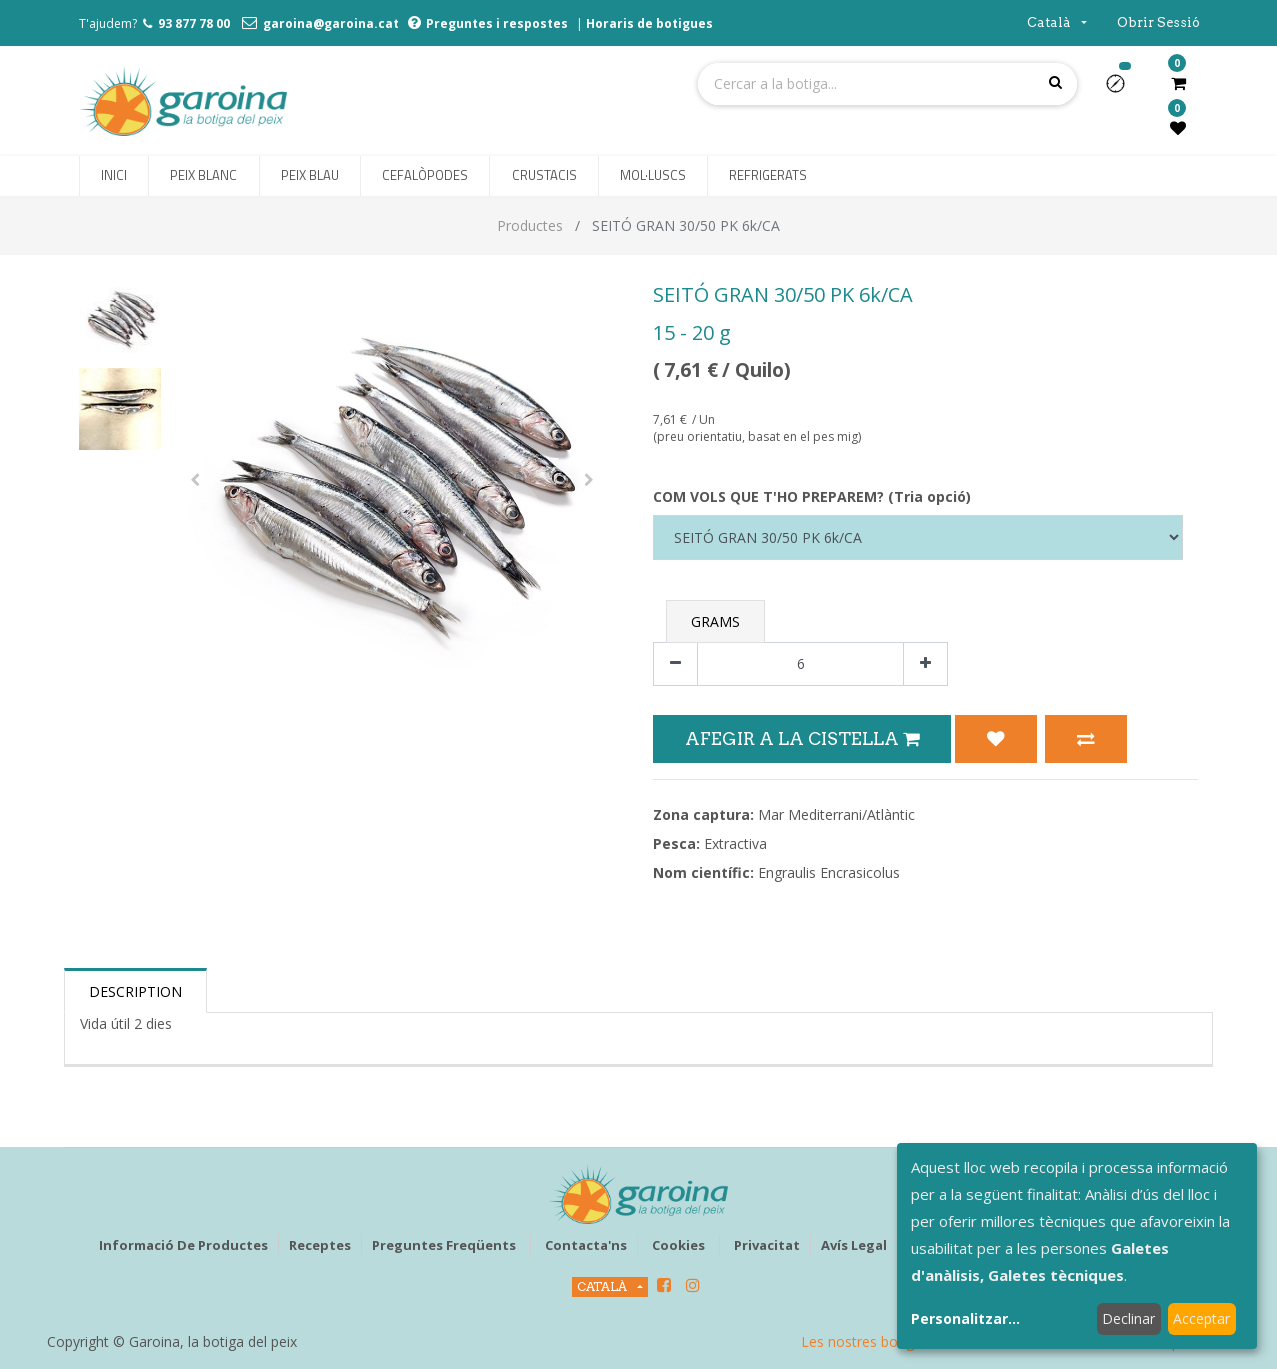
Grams (715, 621)
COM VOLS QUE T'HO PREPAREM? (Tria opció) (812, 496)
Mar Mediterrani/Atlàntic (836, 814)
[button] (1123, 90)
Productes (530, 225)
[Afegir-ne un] (925, 664)
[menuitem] (114, 176)
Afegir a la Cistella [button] (802, 738)
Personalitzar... (965, 1318)
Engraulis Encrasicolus (829, 872)
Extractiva (735, 843)
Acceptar (1201, 1318)
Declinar (1128, 1318)
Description (135, 991)
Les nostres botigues (869, 1341)
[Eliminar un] (675, 664)
